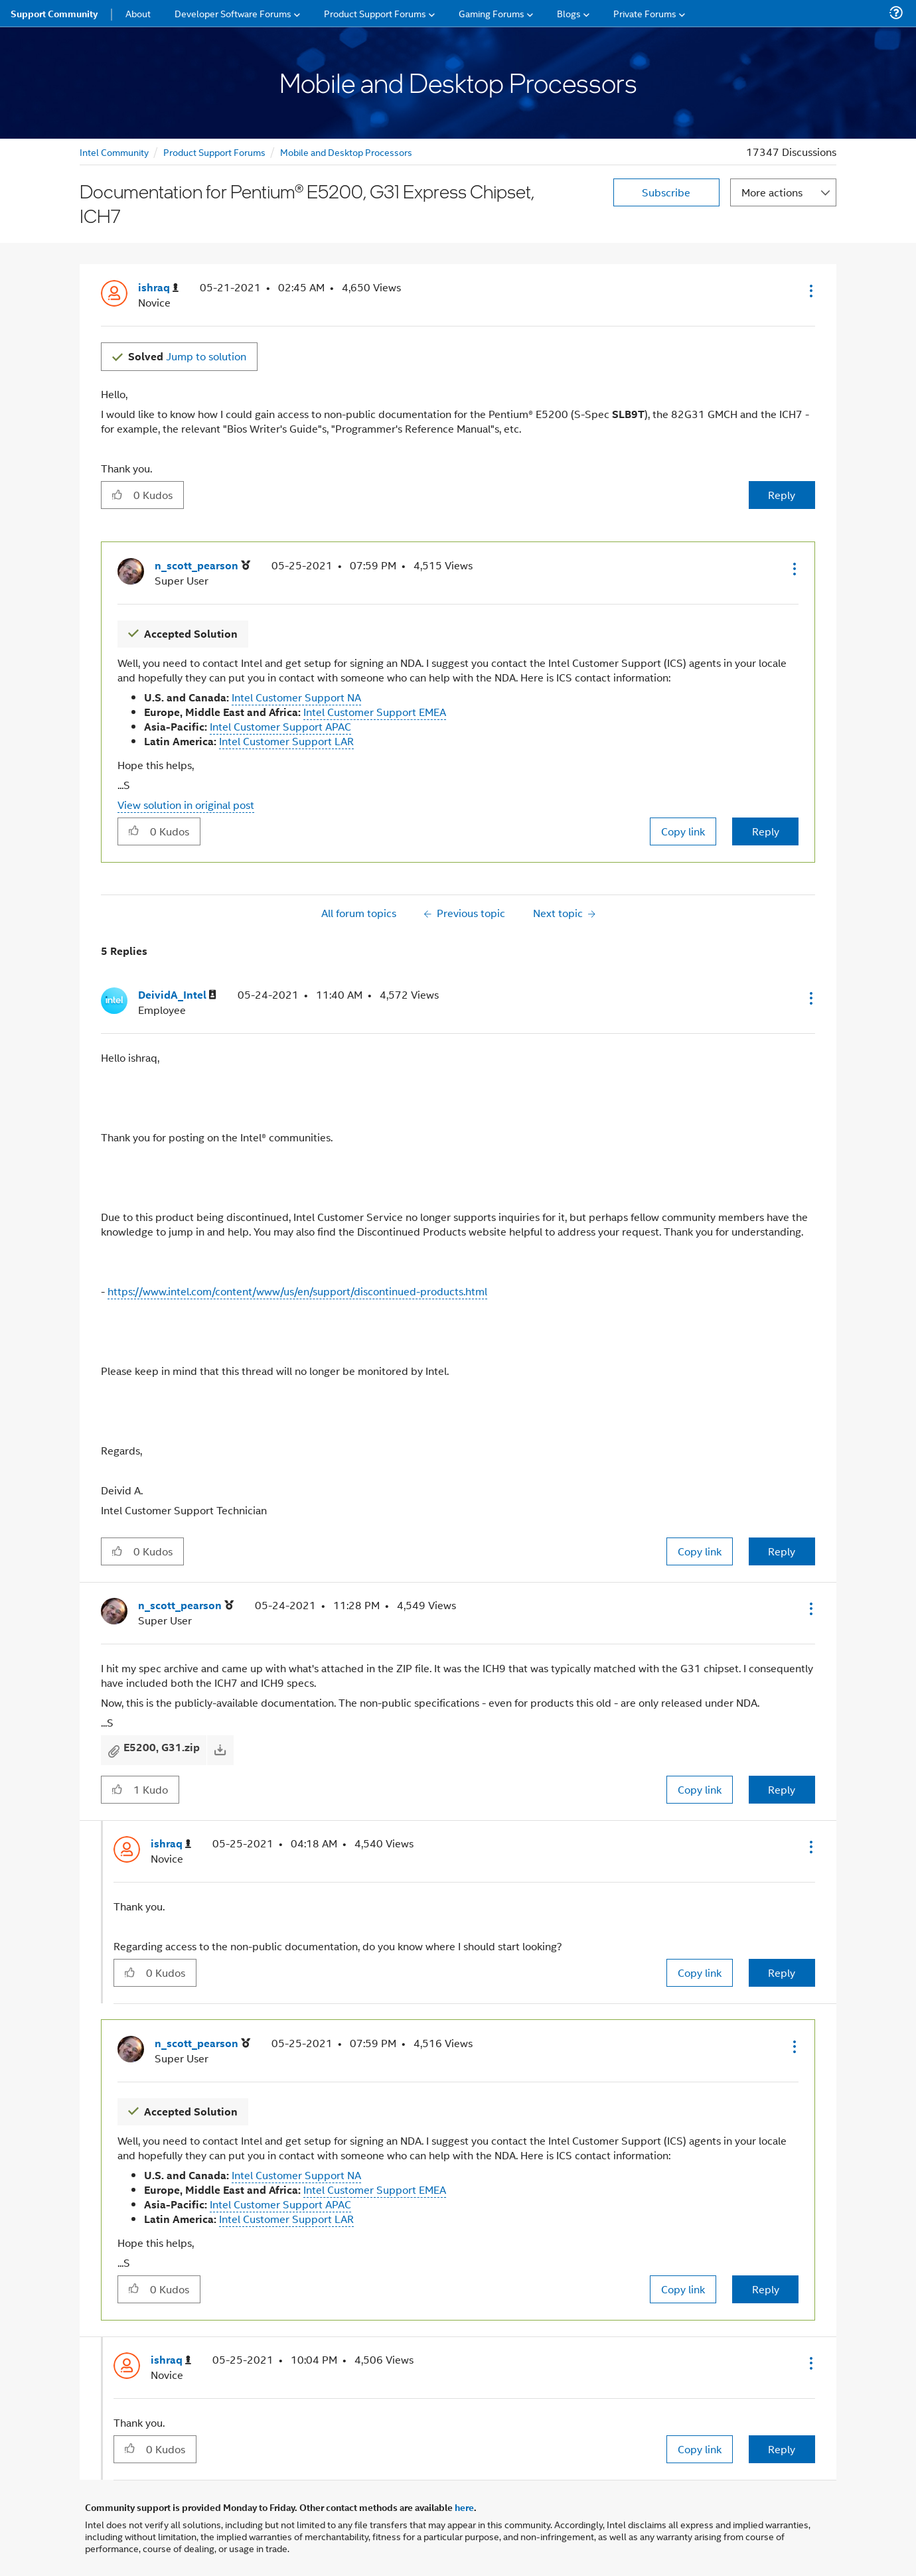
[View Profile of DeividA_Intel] (177, 995)
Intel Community (114, 152)
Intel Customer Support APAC (280, 726)
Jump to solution (187, 356)
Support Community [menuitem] (54, 13)
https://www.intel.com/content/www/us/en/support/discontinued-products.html (297, 1291)
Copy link (683, 831)
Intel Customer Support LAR (286, 741)
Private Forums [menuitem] (644, 13)
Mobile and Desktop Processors (346, 152)
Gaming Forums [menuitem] (491, 13)
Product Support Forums (214, 152)
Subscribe (666, 192)
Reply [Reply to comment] (765, 831)
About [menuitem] (138, 13)
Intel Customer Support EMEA (374, 711)
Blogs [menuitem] (569, 13)
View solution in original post (185, 804)
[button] (810, 290)
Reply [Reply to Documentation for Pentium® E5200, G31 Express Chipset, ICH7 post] (781, 494)
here (464, 2507)
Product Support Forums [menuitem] (375, 13)
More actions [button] (771, 192)
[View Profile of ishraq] (158, 287)
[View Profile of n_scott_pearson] (202, 565)
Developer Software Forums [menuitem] (233, 13)
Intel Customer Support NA (296, 697)
